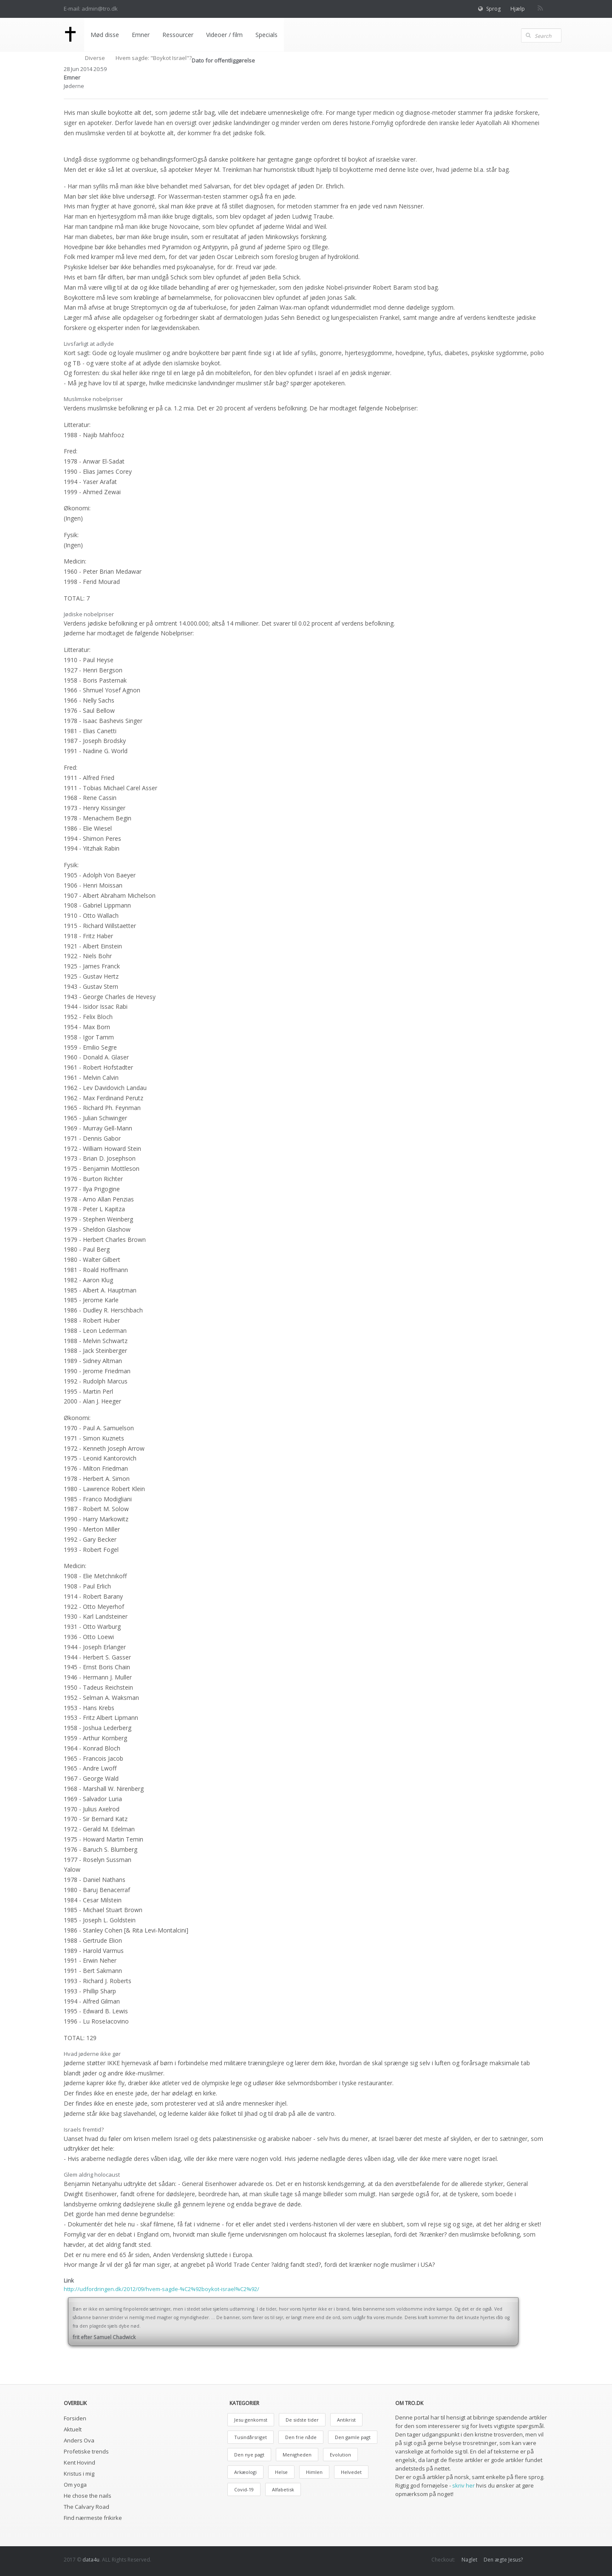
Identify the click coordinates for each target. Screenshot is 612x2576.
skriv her (463, 2485)
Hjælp (517, 8)
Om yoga (75, 2484)
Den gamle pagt (353, 2437)
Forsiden (75, 2418)
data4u (90, 2559)
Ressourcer (177, 35)
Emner (140, 35)
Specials (266, 35)
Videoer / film (223, 35)
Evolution (340, 2454)
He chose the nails (87, 2495)
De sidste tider (302, 2420)
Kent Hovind (79, 2462)
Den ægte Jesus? (503, 2559)
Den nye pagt (249, 2454)
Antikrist (346, 2420)
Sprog (493, 8)
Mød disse (104, 35)
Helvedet (351, 2472)
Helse (281, 2472)
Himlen (314, 2472)
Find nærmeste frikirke (93, 2518)
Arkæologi (245, 2472)
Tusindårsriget (250, 2437)
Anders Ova (79, 2440)
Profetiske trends (86, 2451)
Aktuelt (73, 2429)
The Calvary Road (86, 2507)
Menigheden (297, 2454)
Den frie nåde (301, 2437)
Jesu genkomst (250, 2420)
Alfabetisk (283, 2489)
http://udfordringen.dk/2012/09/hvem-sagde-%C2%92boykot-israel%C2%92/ (161, 2289)
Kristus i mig (79, 2473)
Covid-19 (244, 2489)
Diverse (95, 58)
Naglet (469, 2559)
